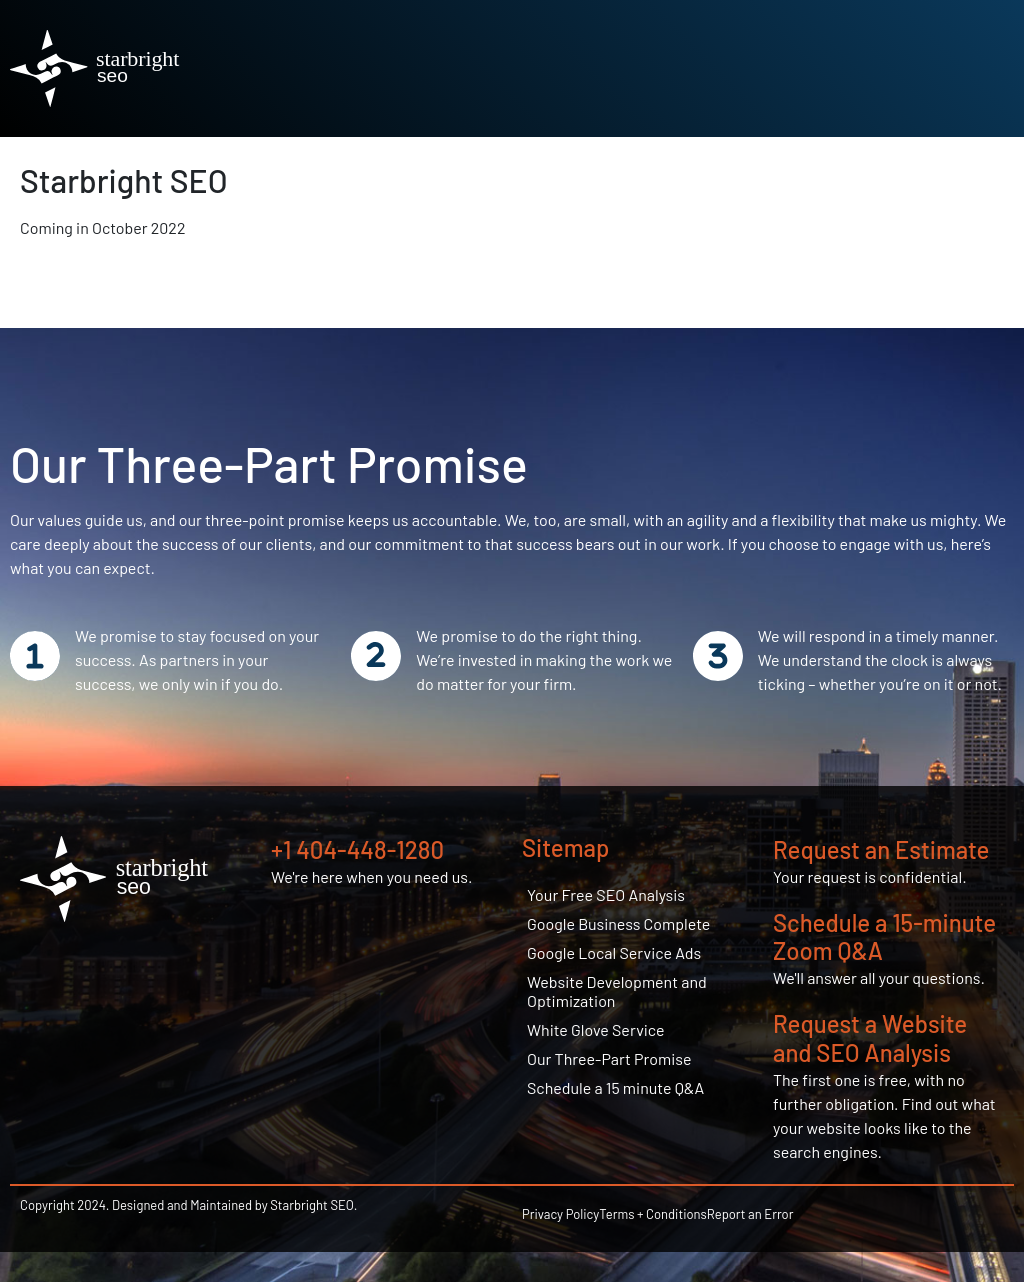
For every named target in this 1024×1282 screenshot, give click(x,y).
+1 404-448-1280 (357, 849)
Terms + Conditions (653, 1214)
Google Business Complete (618, 923)
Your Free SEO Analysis (606, 894)
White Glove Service (596, 1029)
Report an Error (750, 1214)
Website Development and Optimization (617, 991)
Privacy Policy (560, 1214)
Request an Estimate (881, 849)
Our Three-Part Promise (609, 1058)
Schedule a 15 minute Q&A (615, 1087)
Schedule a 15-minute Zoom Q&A (884, 937)
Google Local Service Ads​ (614, 952)
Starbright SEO (124, 180)
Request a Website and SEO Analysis (870, 1038)
